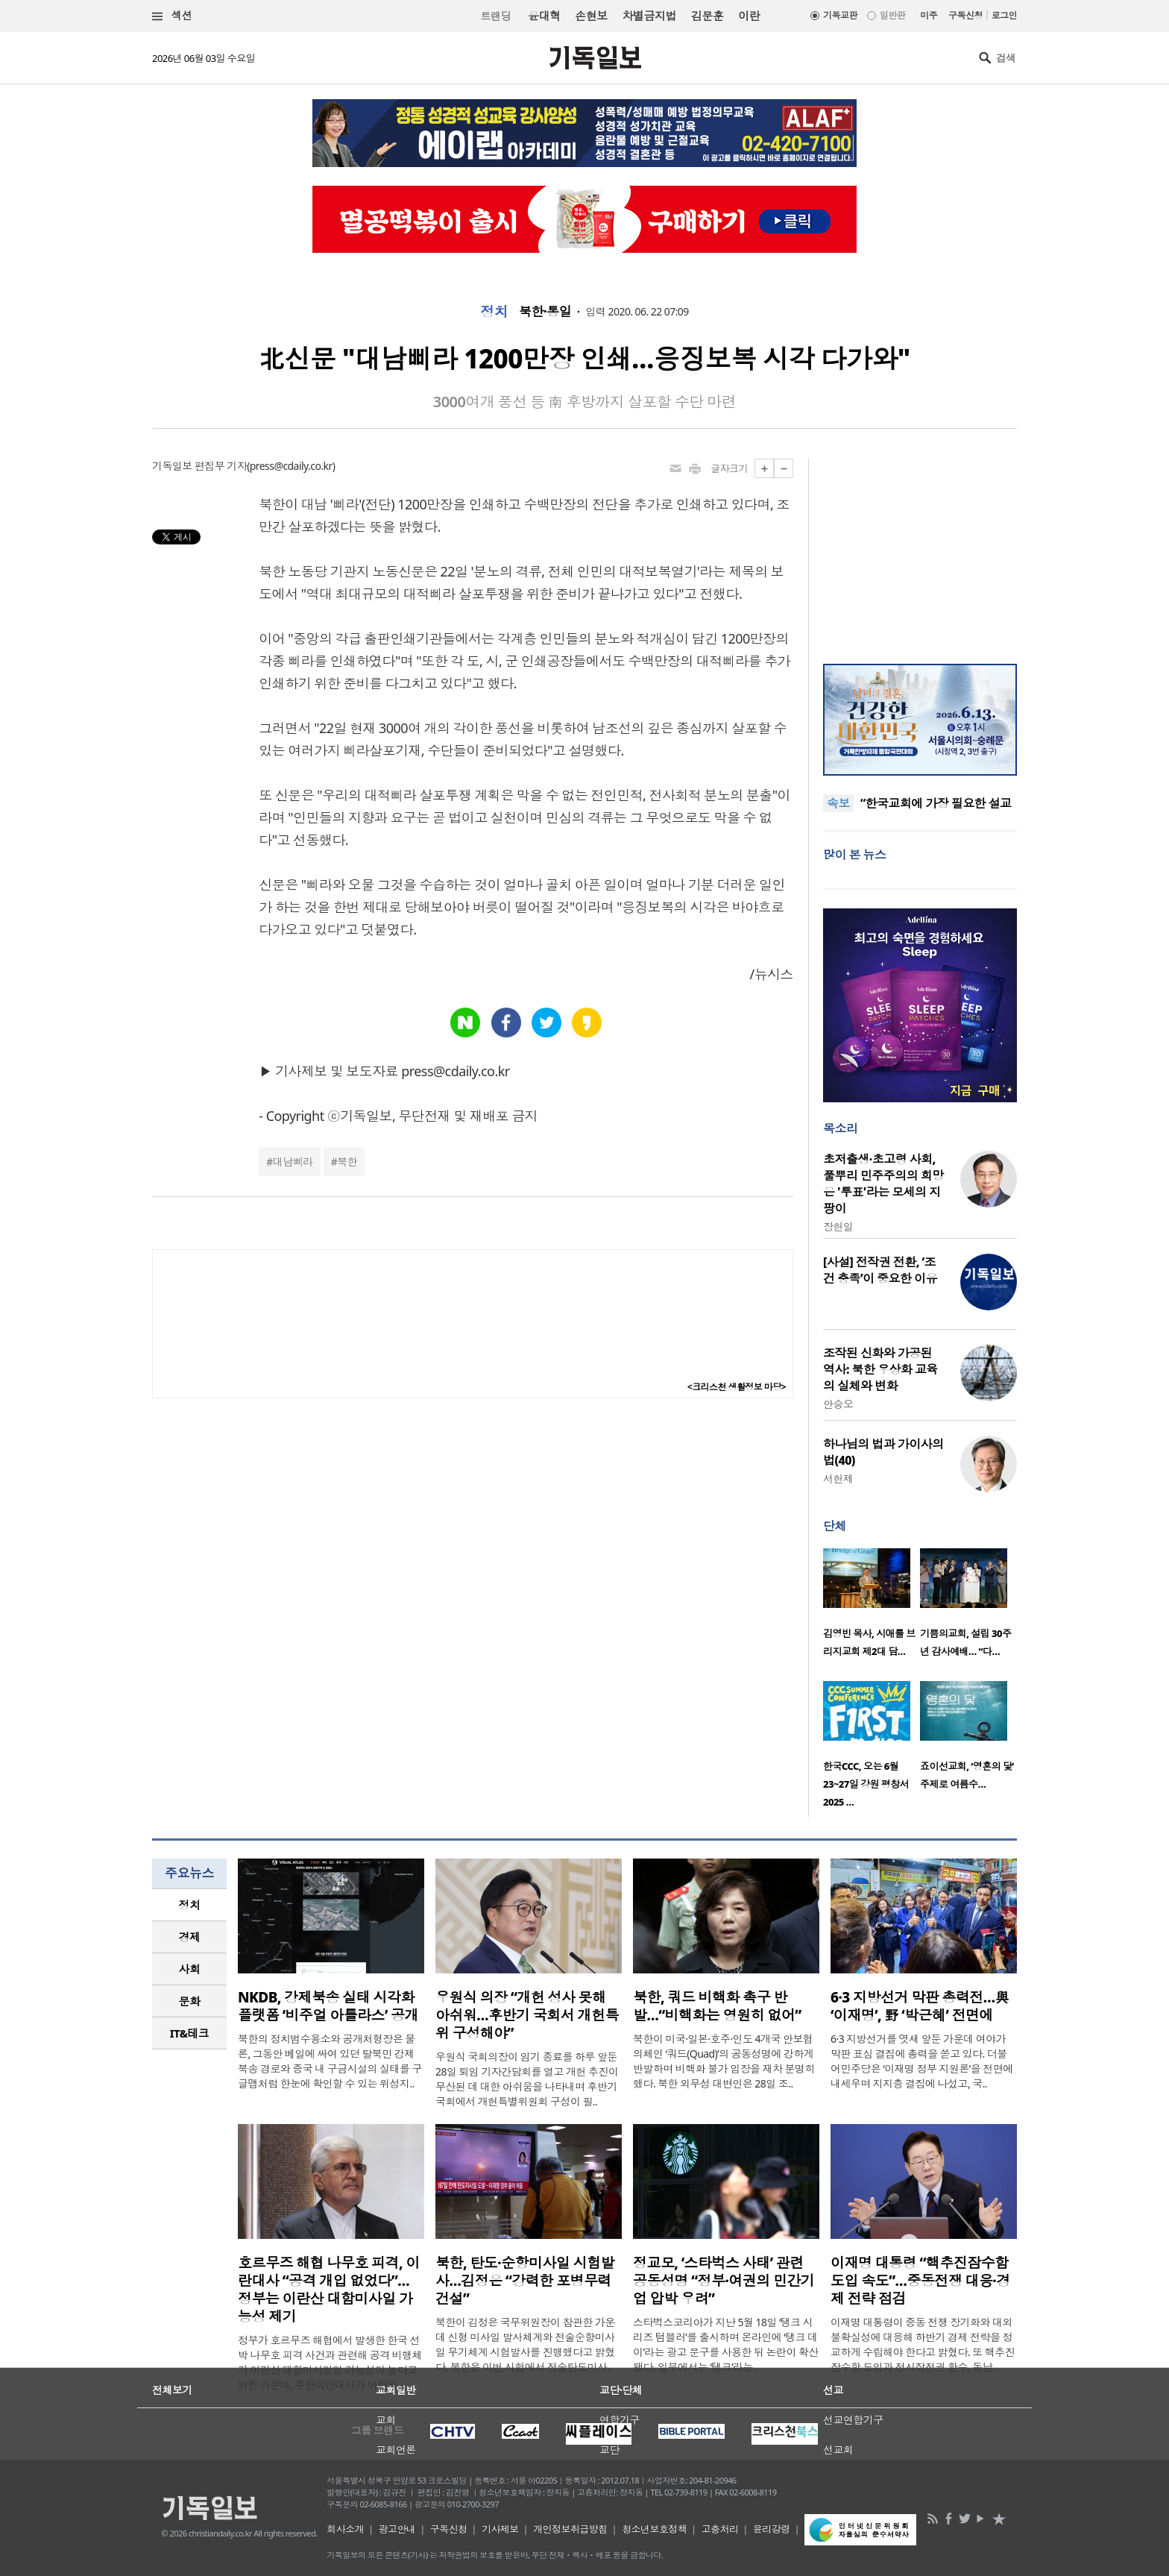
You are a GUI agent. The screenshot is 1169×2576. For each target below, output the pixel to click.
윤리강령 (771, 2529)
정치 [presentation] (190, 1904)
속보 (838, 803)
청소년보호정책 (654, 2529)
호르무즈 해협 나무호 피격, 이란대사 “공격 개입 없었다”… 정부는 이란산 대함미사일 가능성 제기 (329, 2289)
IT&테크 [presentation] (189, 2033)
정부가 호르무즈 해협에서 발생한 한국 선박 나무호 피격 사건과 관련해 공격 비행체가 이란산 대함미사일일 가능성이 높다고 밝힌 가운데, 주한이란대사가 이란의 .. (330, 2362)
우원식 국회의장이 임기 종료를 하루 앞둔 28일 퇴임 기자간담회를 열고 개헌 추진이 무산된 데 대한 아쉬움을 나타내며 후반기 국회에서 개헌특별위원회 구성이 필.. (526, 2078)
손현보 (591, 15)
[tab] (189, 1905)
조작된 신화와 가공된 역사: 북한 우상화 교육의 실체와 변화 (880, 1369)
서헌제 (838, 1478)
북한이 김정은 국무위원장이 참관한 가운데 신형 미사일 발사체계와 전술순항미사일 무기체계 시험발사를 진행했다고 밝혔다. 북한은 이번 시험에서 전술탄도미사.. (525, 2344)
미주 (928, 15)
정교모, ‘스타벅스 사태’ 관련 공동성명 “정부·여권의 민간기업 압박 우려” (723, 2280)
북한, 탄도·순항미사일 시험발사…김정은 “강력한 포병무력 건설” (524, 2280)
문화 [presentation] (190, 2001)
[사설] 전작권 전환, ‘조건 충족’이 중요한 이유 (880, 1270)
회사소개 (345, 2529)
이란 (749, 15)
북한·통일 (545, 311)
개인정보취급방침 (570, 2529)
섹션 (172, 16)
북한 (347, 1162)
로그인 (1004, 15)
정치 (494, 311)
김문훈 (707, 15)
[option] (871, 1607)
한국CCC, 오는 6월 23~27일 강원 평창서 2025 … (866, 1784)
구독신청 (965, 15)
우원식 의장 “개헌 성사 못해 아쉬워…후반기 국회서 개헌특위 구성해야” (527, 2015)
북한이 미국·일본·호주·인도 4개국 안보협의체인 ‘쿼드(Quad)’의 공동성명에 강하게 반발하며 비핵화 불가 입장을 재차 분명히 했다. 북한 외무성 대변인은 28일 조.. (724, 2061)
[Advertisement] (920, 552)
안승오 (838, 1404)
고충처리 (720, 2529)
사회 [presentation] (190, 1968)
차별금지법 (649, 15)
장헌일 (838, 1226)
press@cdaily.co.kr (291, 466)
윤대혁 (544, 15)
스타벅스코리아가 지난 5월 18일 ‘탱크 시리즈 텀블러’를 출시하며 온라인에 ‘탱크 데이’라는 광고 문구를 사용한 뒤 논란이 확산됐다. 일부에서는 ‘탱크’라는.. (726, 2344)
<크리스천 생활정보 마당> (736, 1386)
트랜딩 (496, 16)
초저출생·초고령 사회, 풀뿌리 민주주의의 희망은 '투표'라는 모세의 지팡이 (883, 1183)
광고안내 (397, 2529)
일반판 (892, 15)
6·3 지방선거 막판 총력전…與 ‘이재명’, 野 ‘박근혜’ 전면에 (920, 2006)
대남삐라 (293, 1162)
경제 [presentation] (190, 1936)
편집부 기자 (221, 466)
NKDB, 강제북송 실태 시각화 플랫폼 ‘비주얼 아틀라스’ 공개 (328, 2006)
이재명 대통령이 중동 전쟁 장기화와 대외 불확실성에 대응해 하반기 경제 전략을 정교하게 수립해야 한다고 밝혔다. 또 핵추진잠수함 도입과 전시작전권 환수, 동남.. (923, 2344)
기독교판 (840, 15)
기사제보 (500, 2529)
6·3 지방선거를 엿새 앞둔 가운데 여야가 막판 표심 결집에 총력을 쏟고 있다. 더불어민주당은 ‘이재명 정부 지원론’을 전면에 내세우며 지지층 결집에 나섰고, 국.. (922, 2061)
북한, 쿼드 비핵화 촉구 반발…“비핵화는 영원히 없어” (717, 2006)
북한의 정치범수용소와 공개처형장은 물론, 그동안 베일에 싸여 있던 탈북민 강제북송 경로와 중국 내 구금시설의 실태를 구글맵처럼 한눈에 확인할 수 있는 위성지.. (330, 2061)
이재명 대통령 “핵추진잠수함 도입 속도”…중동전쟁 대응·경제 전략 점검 (920, 2280)
